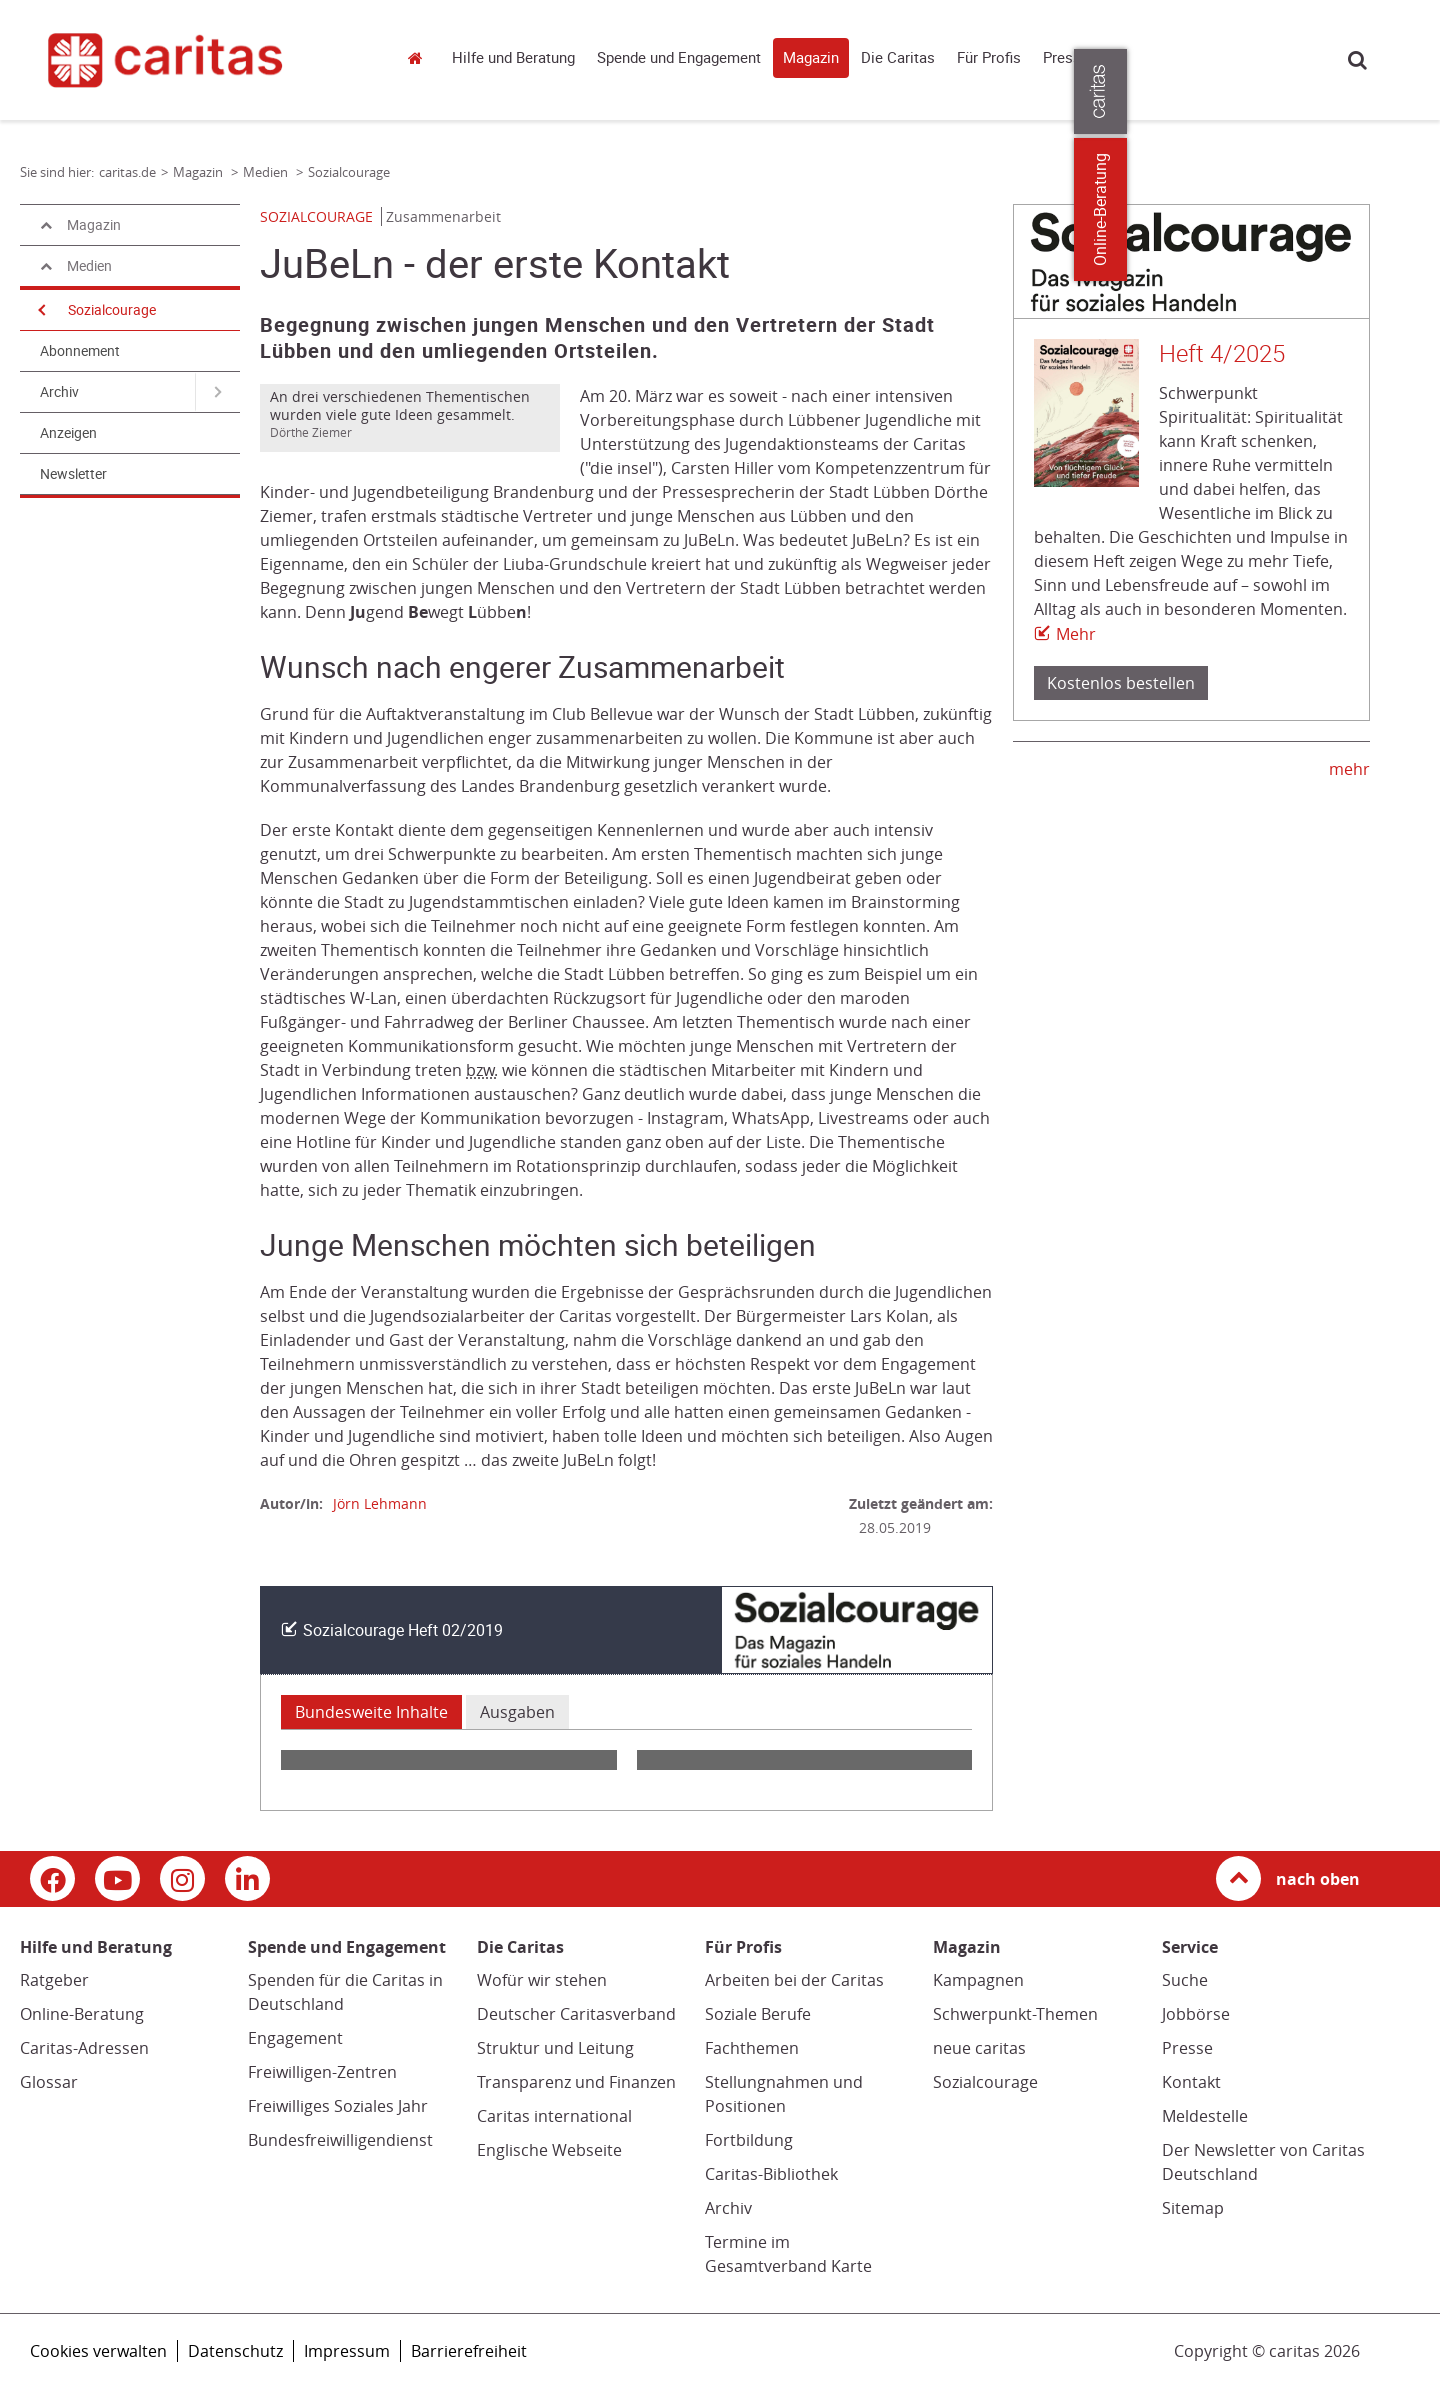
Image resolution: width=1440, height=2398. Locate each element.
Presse (1066, 58)
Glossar (49, 2082)
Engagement (295, 2038)
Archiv (59, 392)
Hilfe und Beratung (513, 58)
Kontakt (1191, 2082)
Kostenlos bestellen (1121, 683)
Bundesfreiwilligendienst (340, 2140)
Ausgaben (517, 1712)
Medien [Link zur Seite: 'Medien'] (267, 172)
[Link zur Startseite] (197, 60)
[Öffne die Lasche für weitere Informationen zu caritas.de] (1412, 91)
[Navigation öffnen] (40, 310)
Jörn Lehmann (380, 1503)
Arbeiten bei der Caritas (794, 1980)
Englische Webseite (549, 2150)
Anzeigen (68, 433)
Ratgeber (54, 1980)
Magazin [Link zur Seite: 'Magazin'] (199, 172)
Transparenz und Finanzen (576, 2082)
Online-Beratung (82, 2014)
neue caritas (979, 2048)
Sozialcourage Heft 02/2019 (403, 1630)
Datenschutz (235, 2351)
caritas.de (420, 57)
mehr (1349, 769)
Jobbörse (1196, 2014)
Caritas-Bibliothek (771, 2174)
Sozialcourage (112, 310)
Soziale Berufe (758, 2014)
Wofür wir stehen (542, 1980)
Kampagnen (978, 1980)
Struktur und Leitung (555, 2048)
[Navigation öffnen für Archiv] (217, 392)
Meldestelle (1205, 2116)
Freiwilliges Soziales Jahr (338, 2106)
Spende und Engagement (679, 58)
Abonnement (80, 351)
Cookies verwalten (98, 2351)
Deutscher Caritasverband (576, 2014)
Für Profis (989, 58)
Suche (1357, 59)
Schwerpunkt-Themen (1015, 2014)
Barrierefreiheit (469, 2351)
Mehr (1076, 634)
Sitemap (1193, 2208)
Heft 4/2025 (1222, 354)
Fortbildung (749, 2140)
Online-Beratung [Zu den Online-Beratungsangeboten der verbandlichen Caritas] (1412, 209)
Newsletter (73, 474)
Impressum (347, 2351)
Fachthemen (752, 2048)
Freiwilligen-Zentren (322, 2072)
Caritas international (554, 2116)
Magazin (811, 58)
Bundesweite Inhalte (371, 1712)
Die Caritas (898, 58)
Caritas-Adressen (84, 2048)
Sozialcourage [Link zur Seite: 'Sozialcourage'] (349, 172)
